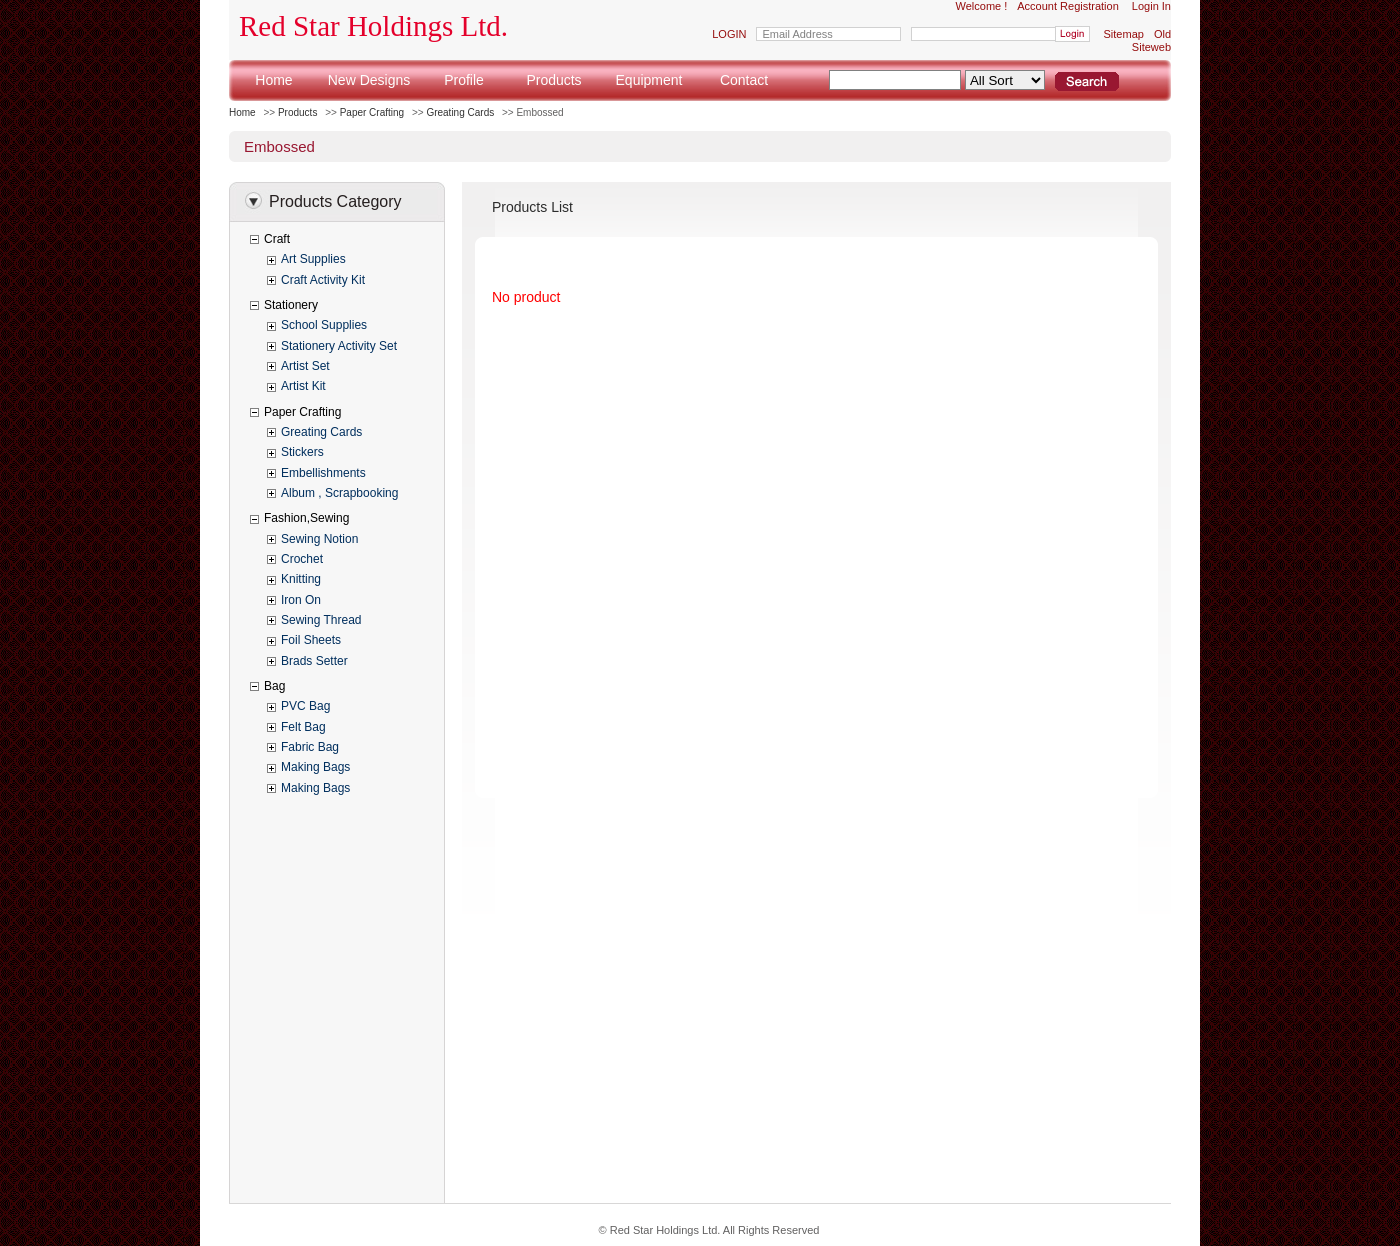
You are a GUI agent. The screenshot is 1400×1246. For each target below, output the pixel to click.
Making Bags (315, 767)
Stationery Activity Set (339, 346)
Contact (744, 80)
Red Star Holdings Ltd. (373, 26)
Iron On (301, 600)
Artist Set (305, 366)
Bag (274, 686)
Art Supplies (313, 259)
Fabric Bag (310, 747)
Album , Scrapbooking (339, 493)
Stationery (291, 305)
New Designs (369, 80)
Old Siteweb (1151, 40)
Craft (277, 239)
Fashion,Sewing (306, 518)
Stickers (302, 452)
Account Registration (1068, 6)
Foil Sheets (311, 640)
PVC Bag (305, 706)
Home (273, 80)
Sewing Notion (319, 539)
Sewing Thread (321, 620)
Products (553, 80)
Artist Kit (303, 386)
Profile (464, 80)
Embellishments (323, 473)
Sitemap (1124, 34)
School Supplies (324, 325)
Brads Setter (314, 661)
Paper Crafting (372, 112)
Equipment (649, 80)
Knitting (301, 579)
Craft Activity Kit (323, 280)
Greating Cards (460, 112)
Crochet (302, 559)
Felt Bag (303, 727)
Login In (1151, 6)
